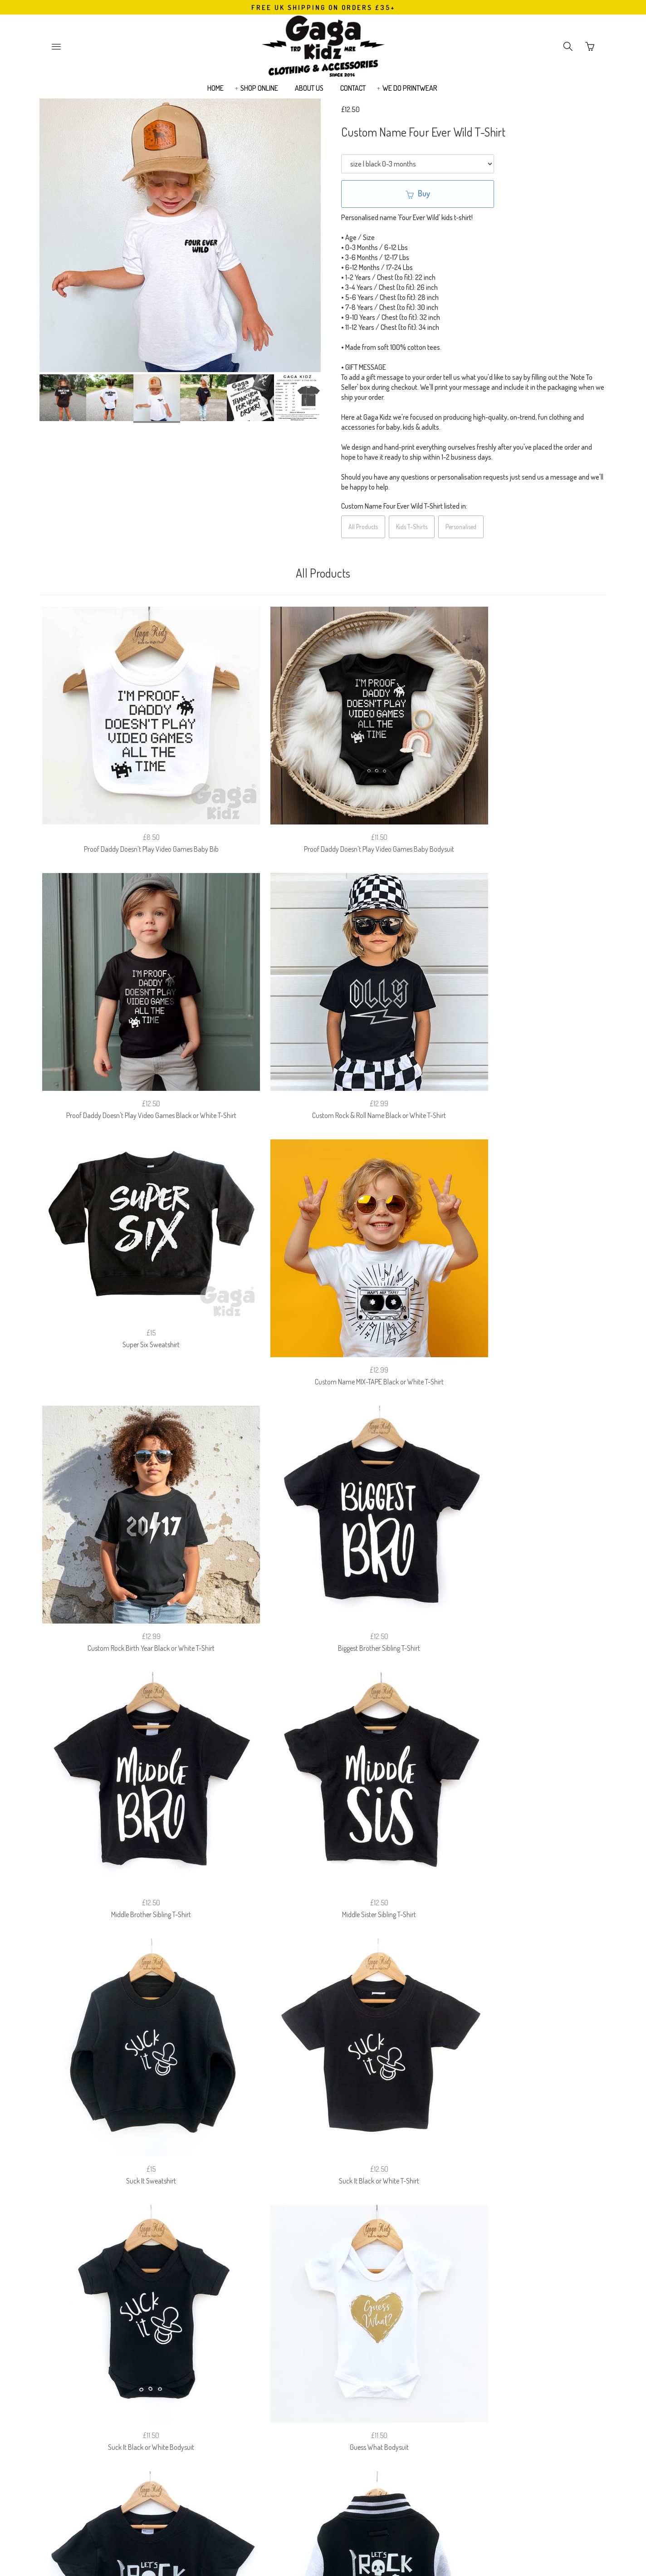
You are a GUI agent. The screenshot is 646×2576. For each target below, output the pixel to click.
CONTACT (353, 93)
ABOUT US (309, 93)
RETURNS (279, 2344)
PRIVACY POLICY (332, 2344)
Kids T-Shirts (411, 526)
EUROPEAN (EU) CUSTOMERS (413, 2344)
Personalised (460, 526)
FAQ (243, 2344)
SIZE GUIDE (205, 2344)
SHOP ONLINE (259, 93)
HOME (215, 93)
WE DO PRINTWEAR (409, 93)
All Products (363, 526)
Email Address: (272, 2390)
